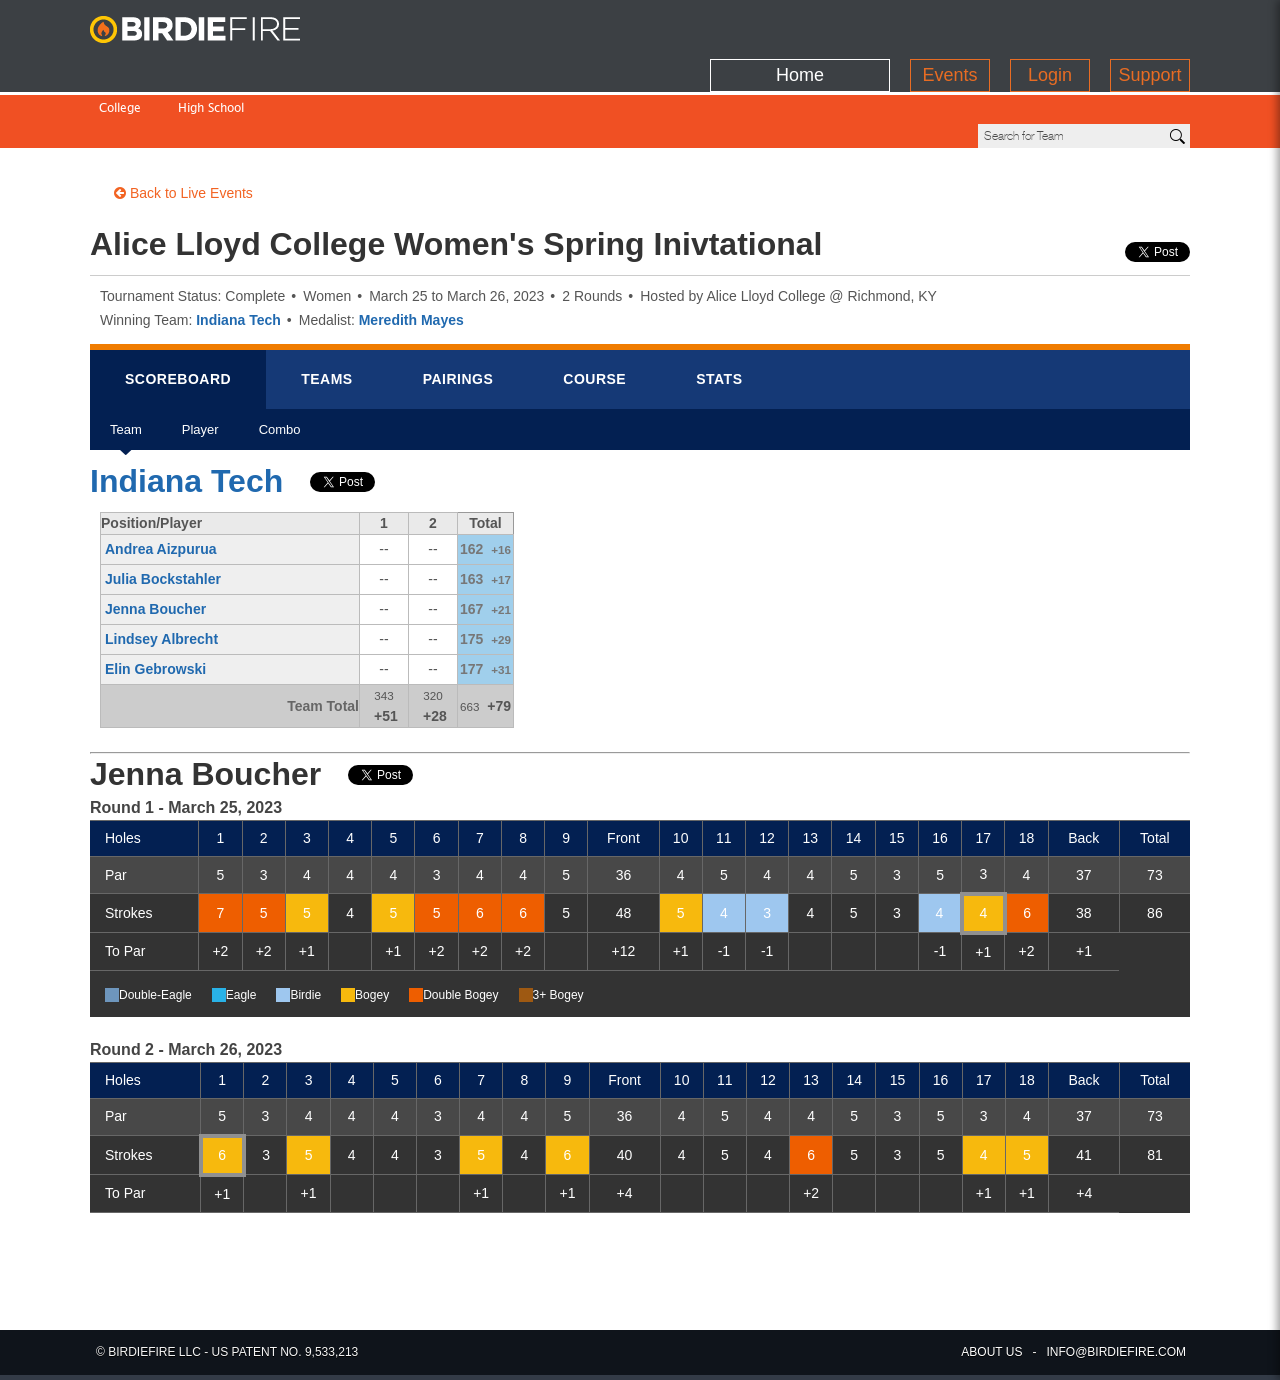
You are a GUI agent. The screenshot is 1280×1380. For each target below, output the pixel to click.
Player (200, 368)
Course (594, 311)
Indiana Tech (238, 252)
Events (949, 25)
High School (211, 67)
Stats (719, 311)
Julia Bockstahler (163, 511)
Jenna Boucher (155, 541)
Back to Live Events (183, 125)
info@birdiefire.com (1116, 1352)
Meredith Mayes (411, 252)
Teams (327, 311)
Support (1149, 25)
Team (126, 368)
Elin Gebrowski (155, 601)
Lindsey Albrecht (161, 571)
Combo (280, 368)
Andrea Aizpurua (161, 481)
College (120, 67)
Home (800, 25)
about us (991, 1352)
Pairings (458, 311)
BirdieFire (215, 30)
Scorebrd (178, 311)
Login (1050, 25)
